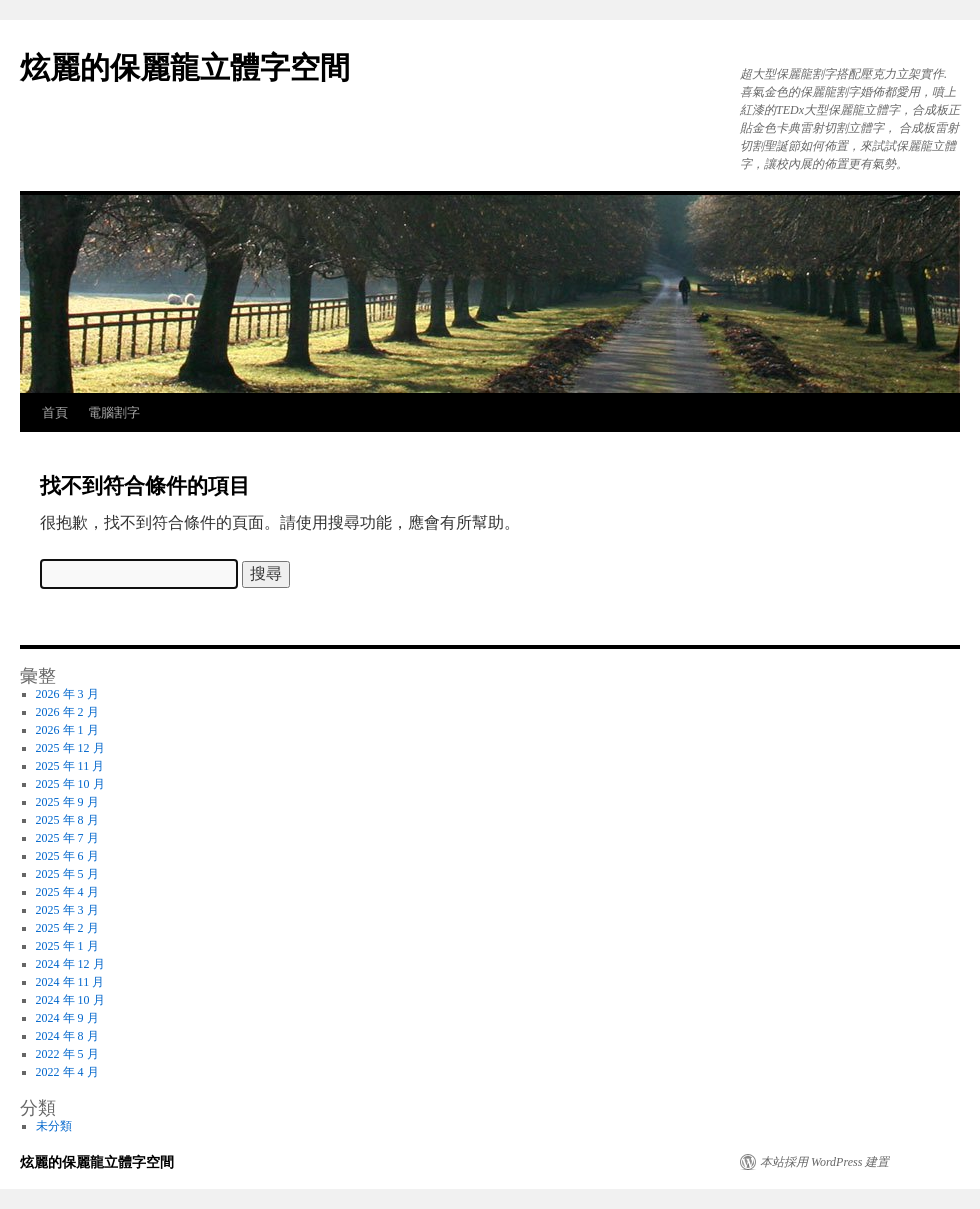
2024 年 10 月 (70, 1000)
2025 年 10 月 (70, 784)
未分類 (54, 1126)
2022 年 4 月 (67, 1072)
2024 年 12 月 (70, 964)
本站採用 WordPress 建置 (824, 1162)
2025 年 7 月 (67, 838)
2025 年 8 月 (67, 820)
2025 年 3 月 (67, 910)
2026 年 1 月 (67, 730)
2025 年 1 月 (67, 946)
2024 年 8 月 (67, 1036)
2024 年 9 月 (67, 1018)
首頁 (55, 412)
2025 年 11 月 (70, 766)
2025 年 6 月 (67, 856)
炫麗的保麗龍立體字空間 (185, 67)
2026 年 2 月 (67, 712)
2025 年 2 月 (67, 928)
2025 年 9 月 (67, 802)
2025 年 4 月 (67, 892)
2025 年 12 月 (70, 748)
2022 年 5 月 (67, 1054)
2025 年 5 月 (67, 874)
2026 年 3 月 (67, 694)
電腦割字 (114, 412)
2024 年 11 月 (70, 982)
